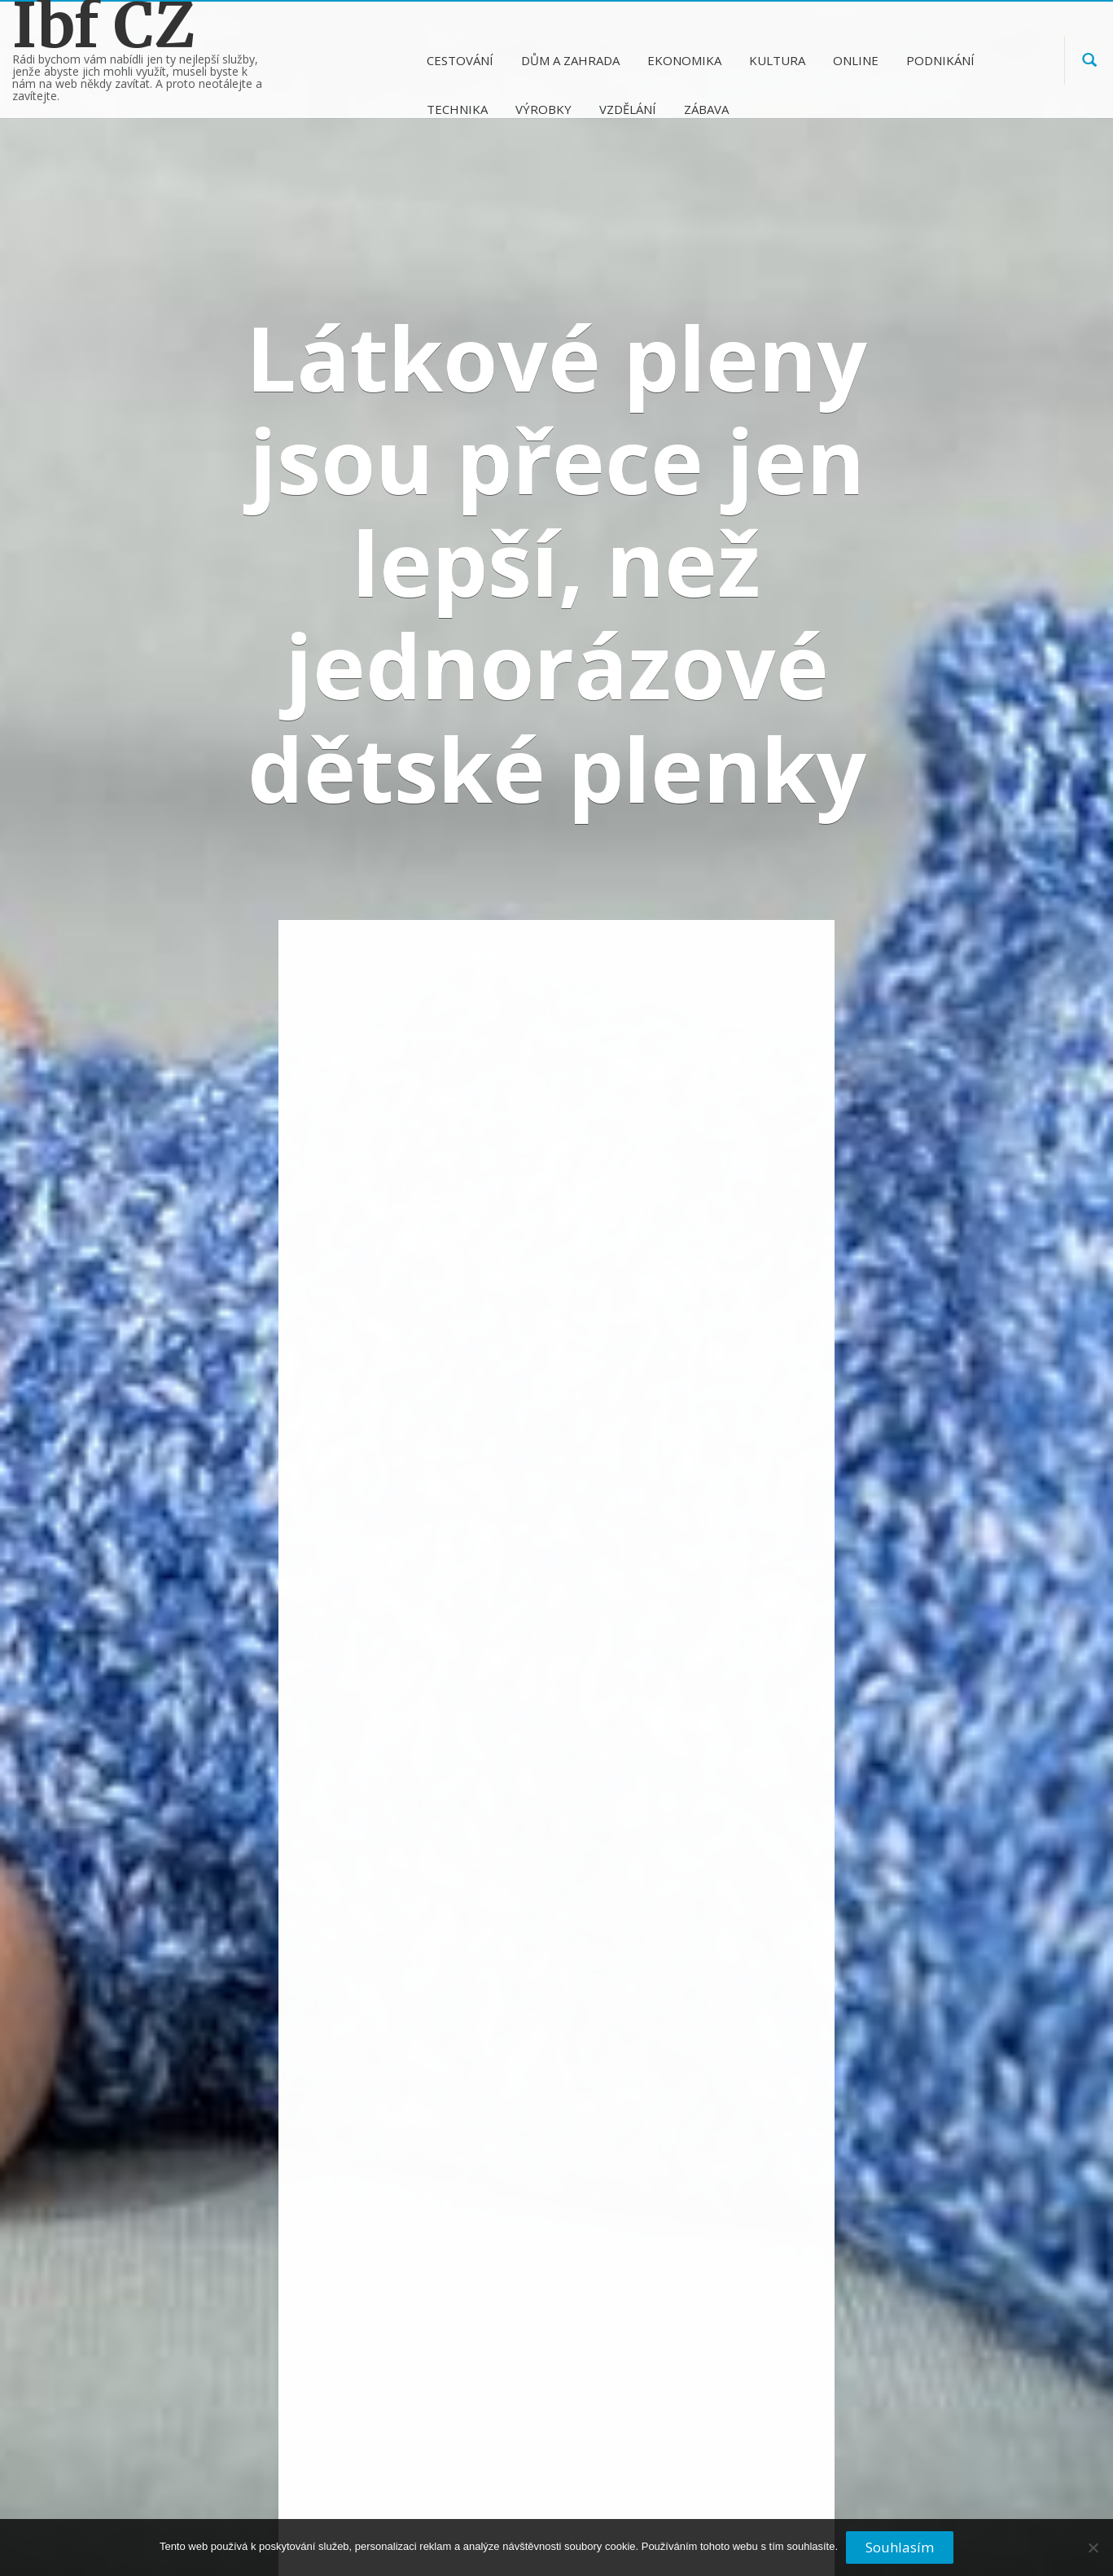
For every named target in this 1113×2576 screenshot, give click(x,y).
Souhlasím (899, 2547)
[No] (1093, 2554)
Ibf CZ (103, 25)
